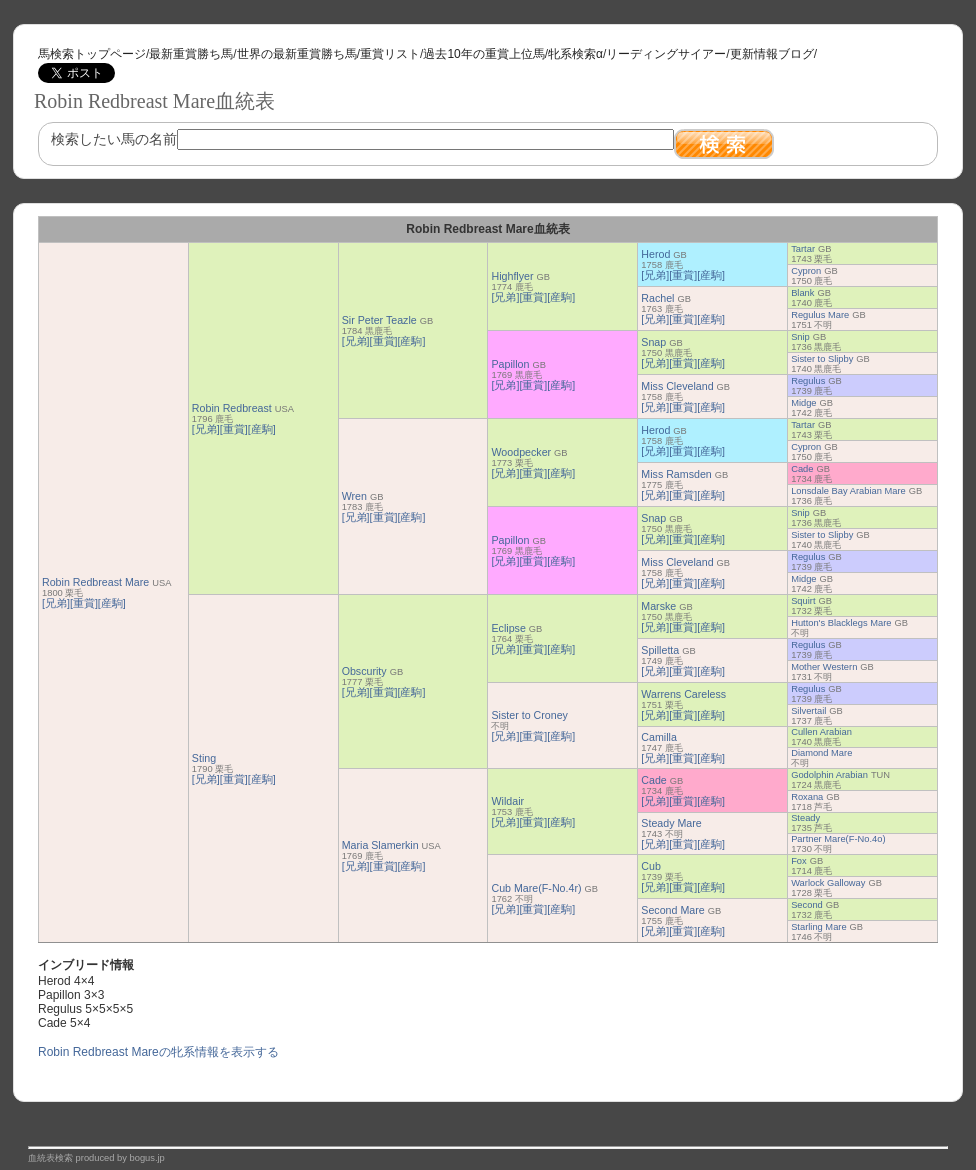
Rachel (657, 298)
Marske (658, 606)
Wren (354, 496)
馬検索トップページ (92, 54)
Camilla (659, 737)
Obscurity (364, 671)
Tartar (803, 249)
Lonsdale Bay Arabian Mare (848, 491)
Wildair (507, 801)
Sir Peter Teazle (379, 320)
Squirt (803, 601)
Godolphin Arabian (829, 775)
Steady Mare (671, 823)
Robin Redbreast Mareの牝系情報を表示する (158, 1052)
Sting (204, 758)
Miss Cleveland (677, 386)
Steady (805, 818)
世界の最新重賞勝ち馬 (297, 54)
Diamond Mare (821, 753)
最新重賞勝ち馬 (191, 54)
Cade (802, 469)
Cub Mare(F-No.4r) (536, 888)
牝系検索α (575, 54)
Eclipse (508, 628)
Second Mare (672, 910)
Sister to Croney (529, 715)
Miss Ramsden (676, 474)
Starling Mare (818, 927)
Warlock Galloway (828, 883)
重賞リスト (390, 54)
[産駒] (112, 603)
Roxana (807, 797)
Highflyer (512, 276)
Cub (651, 866)
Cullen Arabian (821, 732)
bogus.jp (147, 1158)
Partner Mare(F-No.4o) (838, 839)
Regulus (808, 381)
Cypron (806, 271)
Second (807, 905)
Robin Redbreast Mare (95, 582)
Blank (802, 293)
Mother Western (824, 667)
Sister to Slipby (822, 359)
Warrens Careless (683, 694)
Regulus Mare (820, 315)
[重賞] (84, 603)
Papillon (510, 364)
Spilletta (660, 650)
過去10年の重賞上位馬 (483, 54)
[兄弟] (56, 603)
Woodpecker (521, 452)
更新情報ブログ (772, 54)
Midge (803, 403)
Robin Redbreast (232, 408)
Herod (655, 254)
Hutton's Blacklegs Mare (841, 623)
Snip (800, 337)
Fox (799, 861)
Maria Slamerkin (380, 845)
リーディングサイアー (666, 54)
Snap (653, 342)
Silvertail (808, 711)
